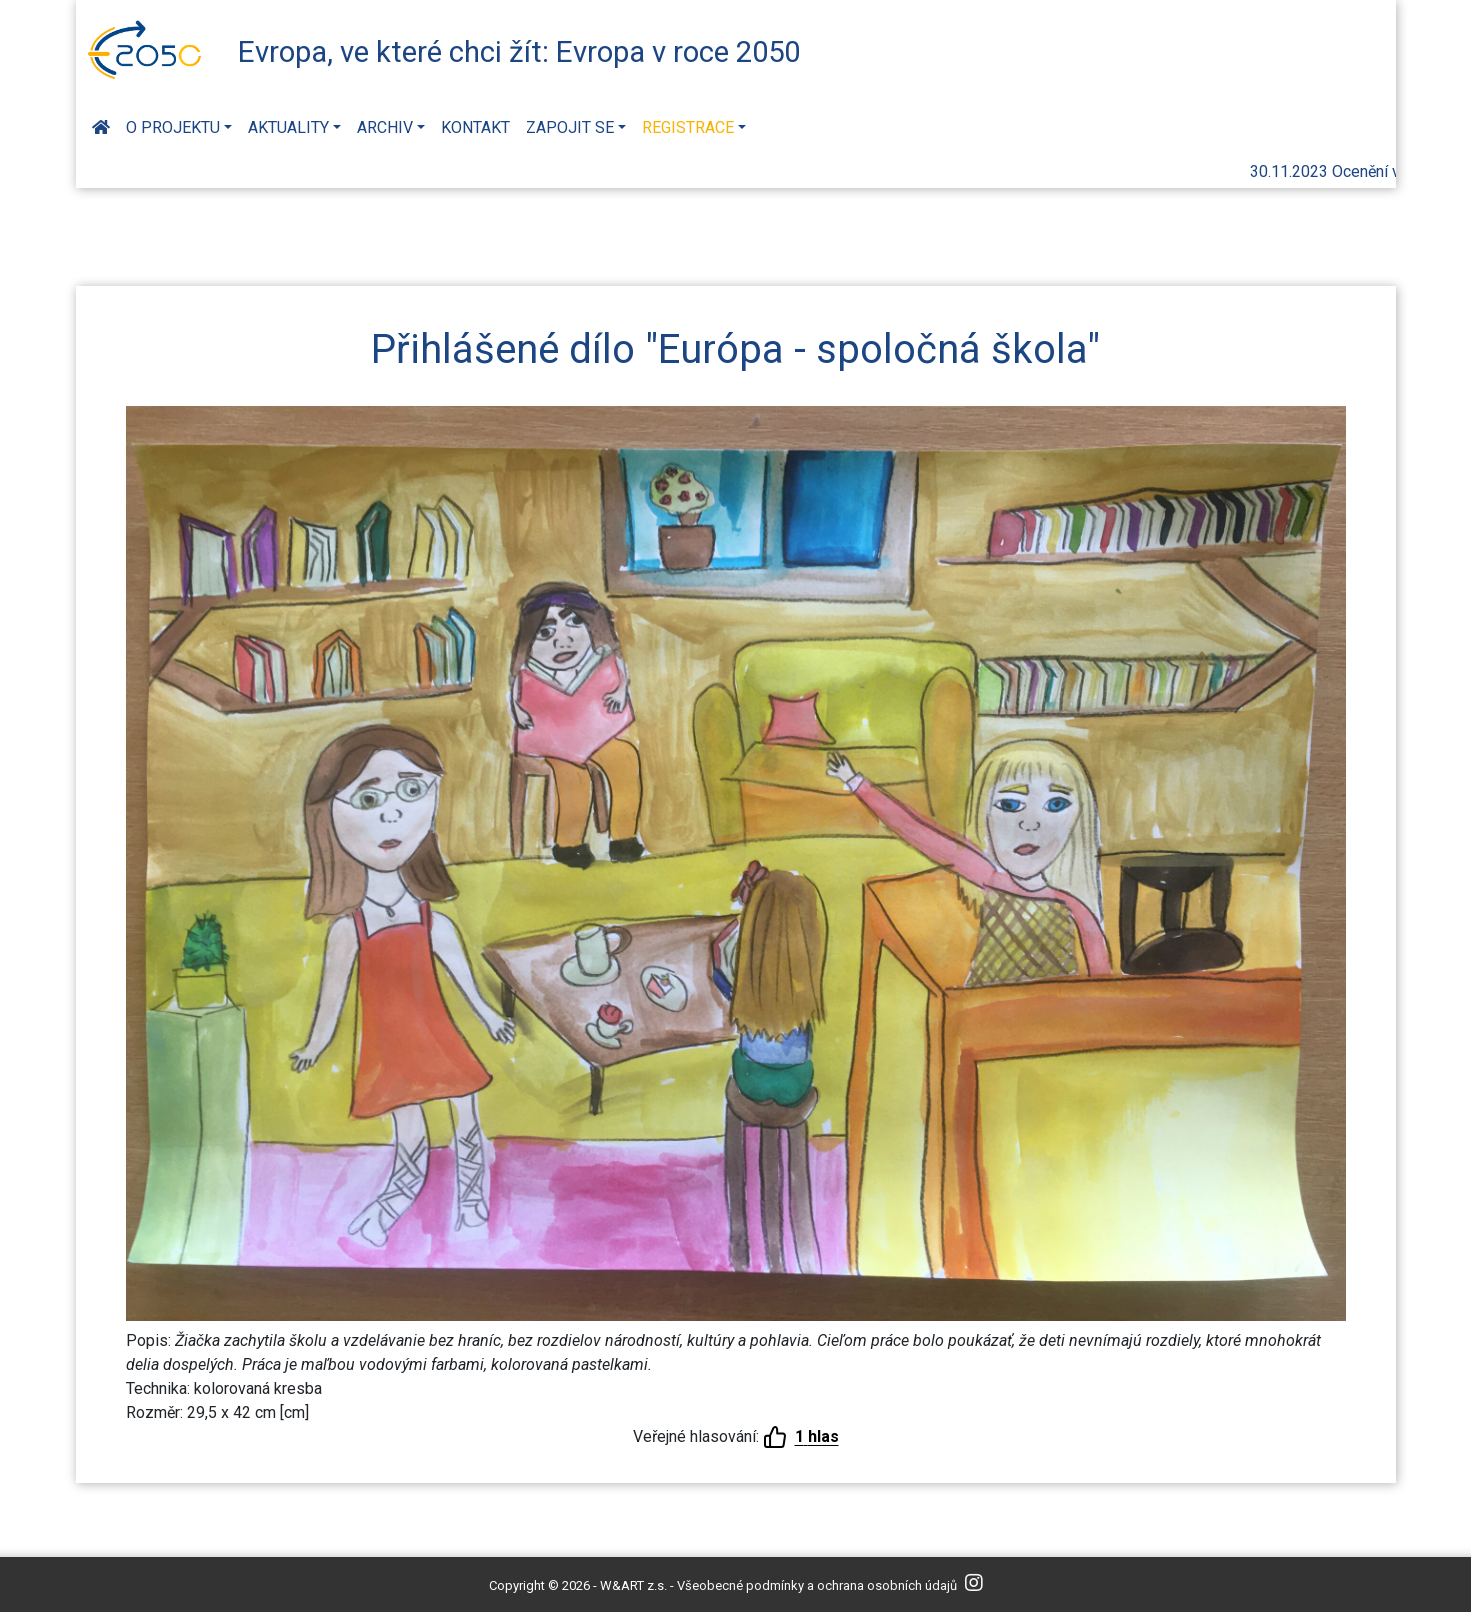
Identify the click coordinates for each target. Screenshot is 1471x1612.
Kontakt (475, 127)
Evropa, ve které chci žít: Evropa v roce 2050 (519, 52)
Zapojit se (570, 127)
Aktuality (288, 127)
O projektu (173, 127)
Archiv (385, 127)
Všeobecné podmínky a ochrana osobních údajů (817, 1585)
